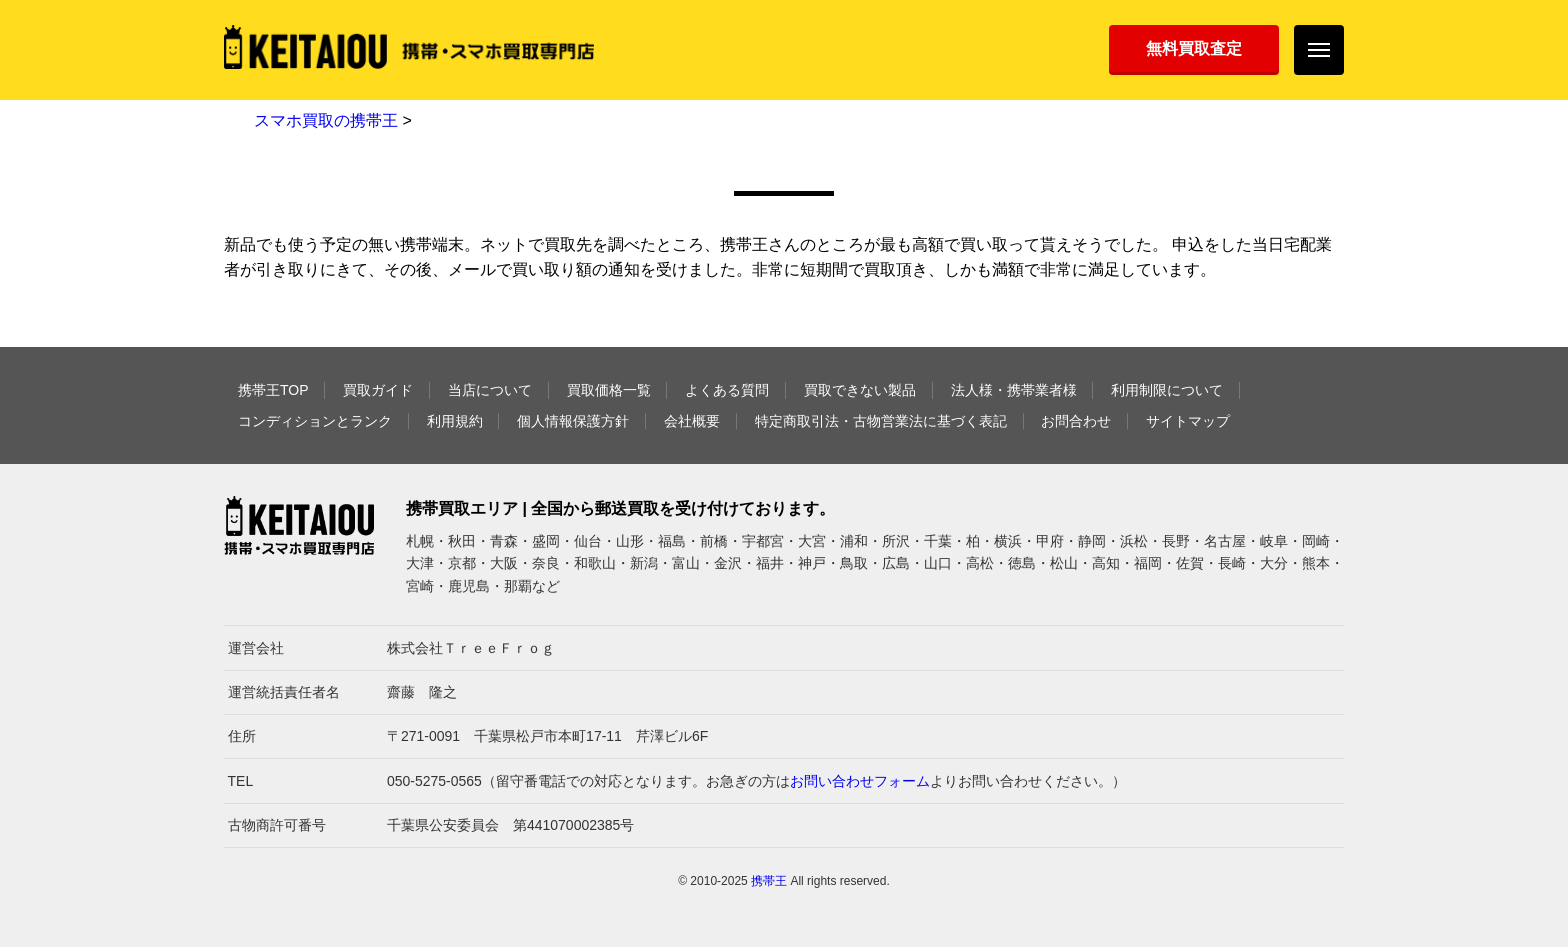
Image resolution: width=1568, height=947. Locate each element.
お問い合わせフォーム (860, 781)
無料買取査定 (1194, 48)
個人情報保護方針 (573, 421)
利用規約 (455, 421)
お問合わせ (1076, 421)
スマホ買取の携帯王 (326, 120)
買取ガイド (378, 390)
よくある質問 (727, 390)
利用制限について (1167, 390)
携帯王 (769, 881)
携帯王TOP (273, 390)
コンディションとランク (315, 421)
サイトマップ (1188, 421)
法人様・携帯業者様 (1014, 390)
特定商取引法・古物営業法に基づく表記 (881, 421)
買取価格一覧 (609, 390)
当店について (490, 390)
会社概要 (692, 421)
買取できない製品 (860, 390)
